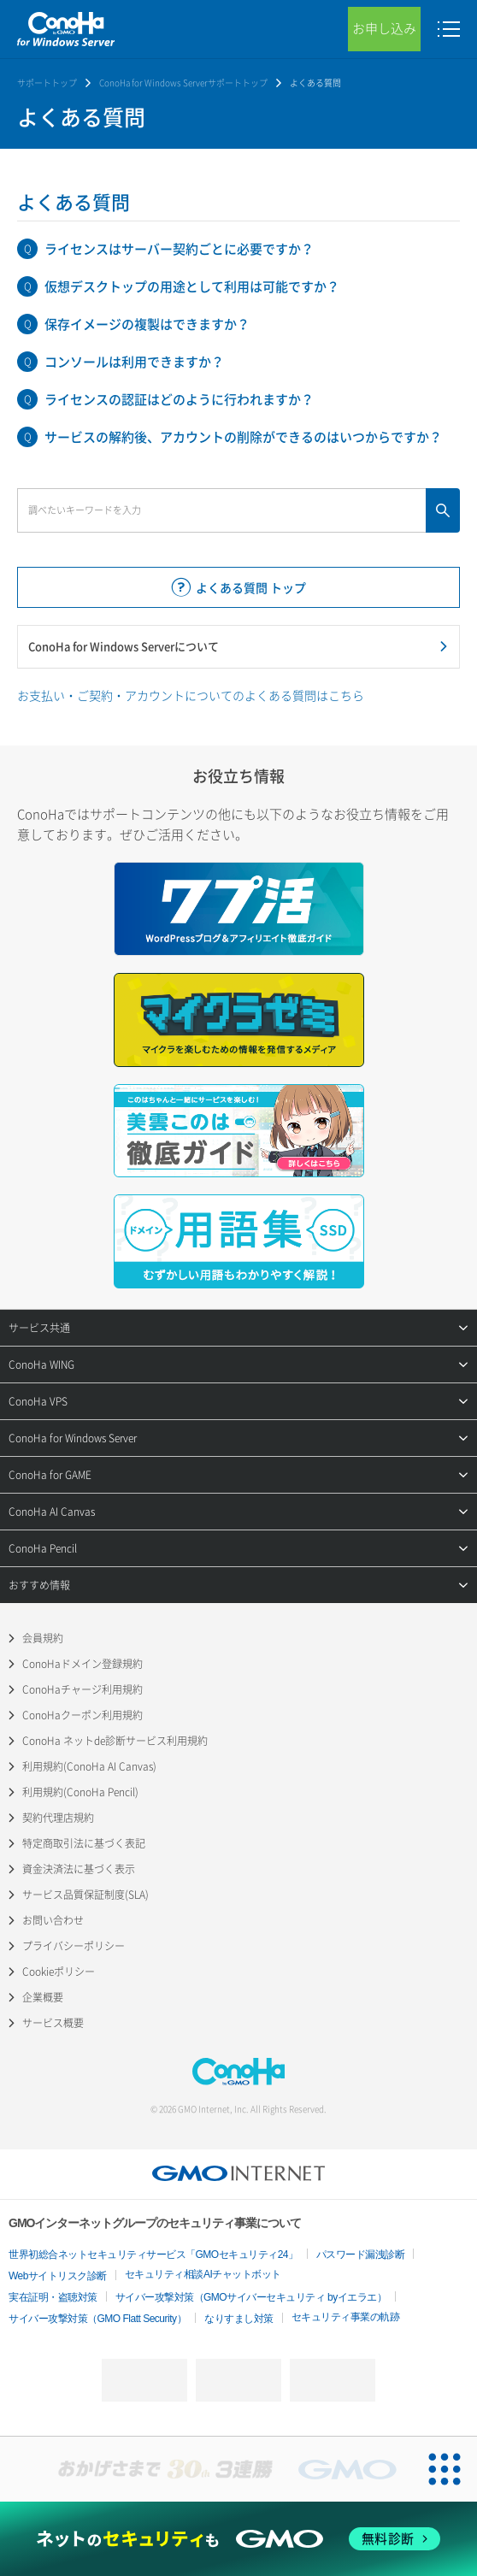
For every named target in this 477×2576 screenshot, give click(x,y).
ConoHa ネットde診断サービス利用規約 (115, 1740)
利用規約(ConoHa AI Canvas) (89, 1766)
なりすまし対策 (239, 2319)
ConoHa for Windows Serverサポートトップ (183, 82)
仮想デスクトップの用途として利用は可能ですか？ (191, 286)
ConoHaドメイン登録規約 (82, 1663)
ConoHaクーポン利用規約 (82, 1715)
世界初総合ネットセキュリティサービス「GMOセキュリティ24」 (153, 2255)
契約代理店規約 (58, 1817)
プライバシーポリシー (73, 1946)
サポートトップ (47, 82)
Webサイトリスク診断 (58, 2276)
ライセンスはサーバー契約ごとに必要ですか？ (179, 248)
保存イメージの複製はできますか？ (147, 324)
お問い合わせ (53, 1920)
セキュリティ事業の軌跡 (346, 2317)
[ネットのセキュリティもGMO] (238, 2539)
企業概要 (42, 1997)
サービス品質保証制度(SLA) (85, 1894)
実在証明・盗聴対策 (53, 2297)
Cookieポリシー (58, 1971)
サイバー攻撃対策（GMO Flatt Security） (97, 2319)
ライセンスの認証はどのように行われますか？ (179, 399)
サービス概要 (53, 2023)
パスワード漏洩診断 (360, 2255)
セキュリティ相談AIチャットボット (203, 2274)
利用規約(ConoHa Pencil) (80, 1792)
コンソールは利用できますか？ (134, 361)
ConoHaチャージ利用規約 (82, 1689)
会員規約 (42, 1638)
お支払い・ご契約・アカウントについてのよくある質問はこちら (190, 695)
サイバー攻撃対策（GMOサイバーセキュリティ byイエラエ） (251, 2297)
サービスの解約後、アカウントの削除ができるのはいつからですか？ (243, 436)
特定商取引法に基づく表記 (83, 1843)
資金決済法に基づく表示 (78, 1869)
